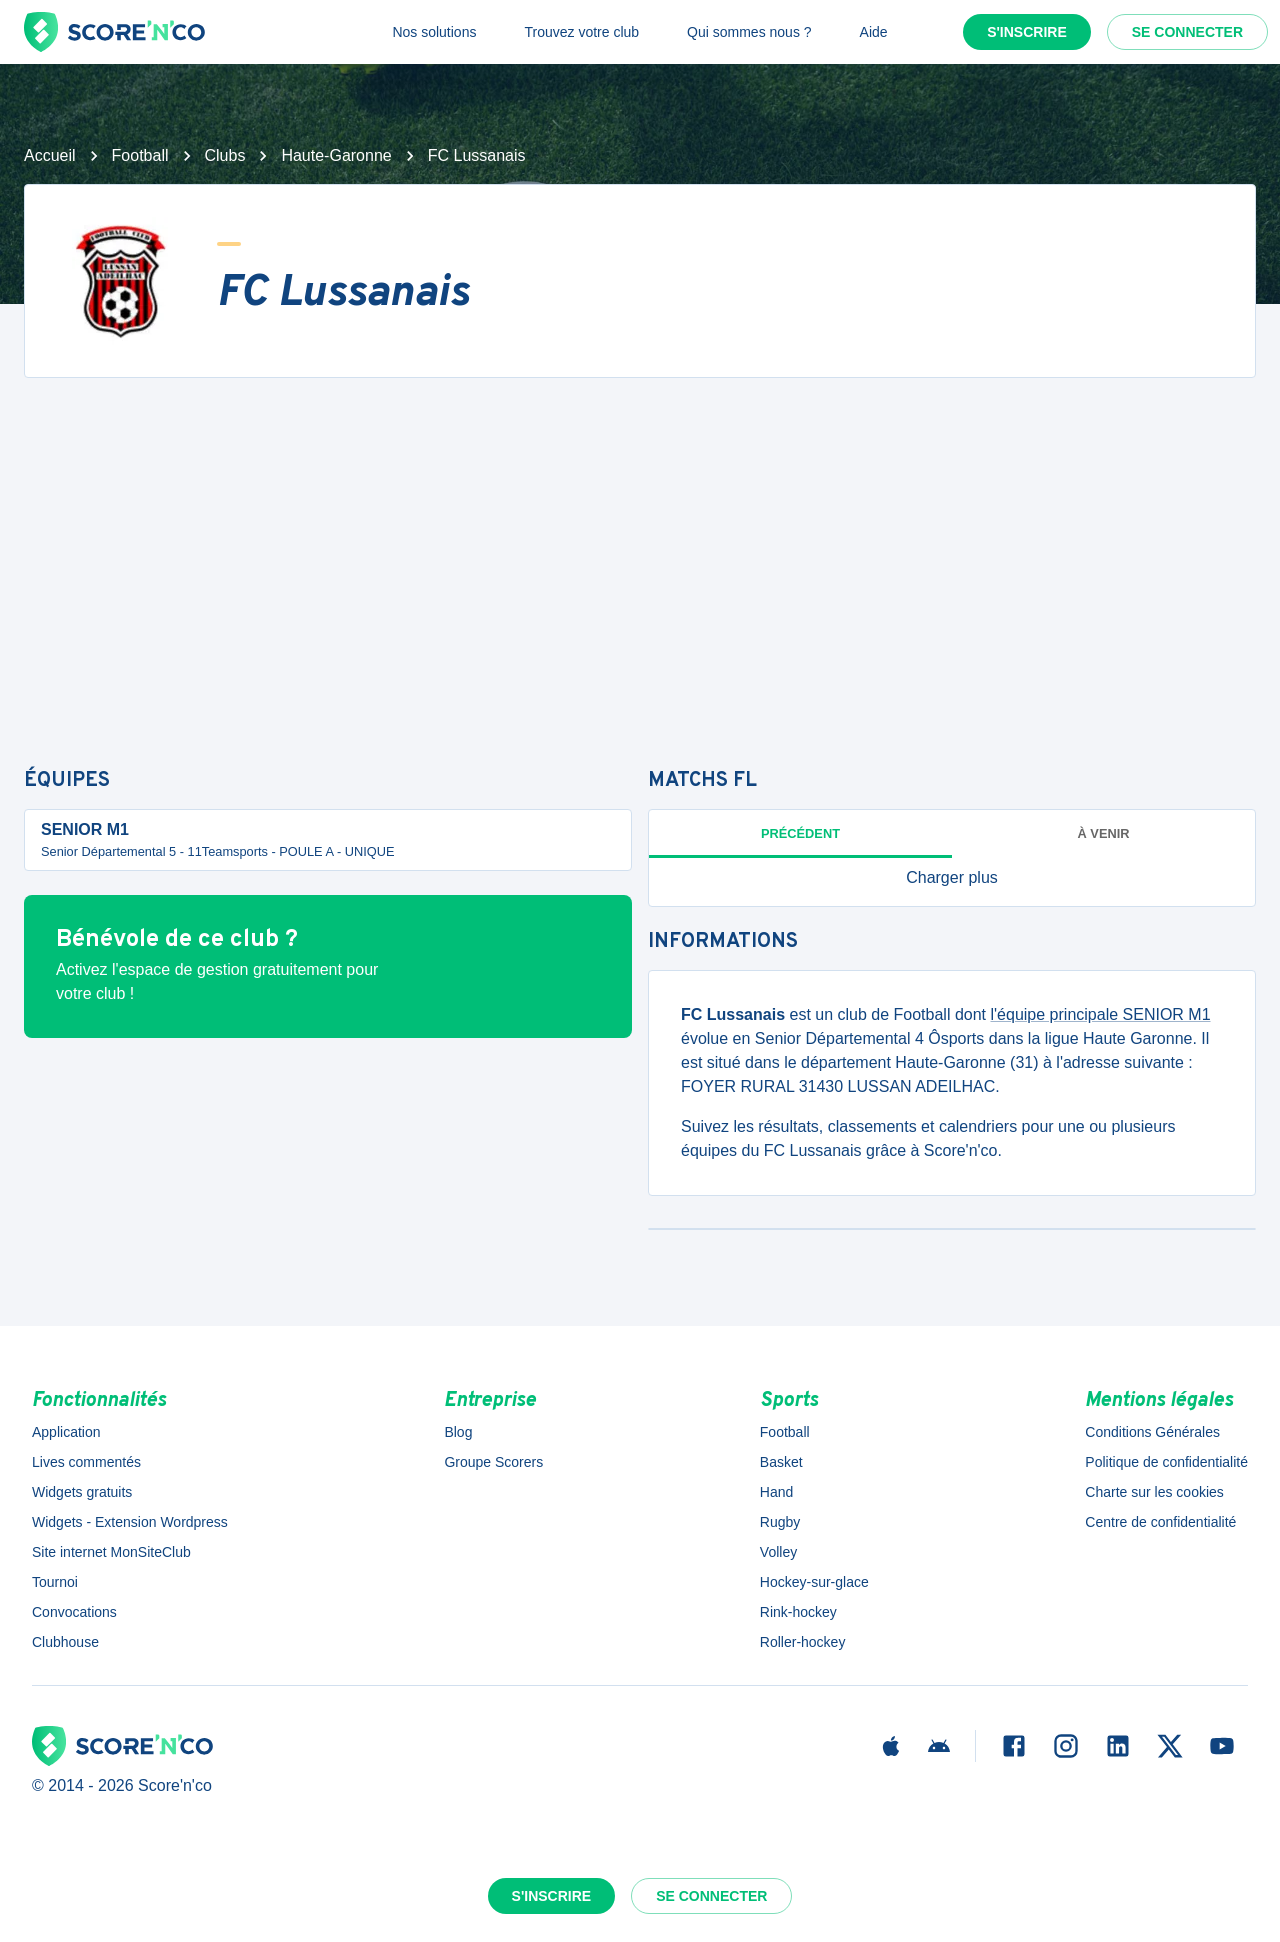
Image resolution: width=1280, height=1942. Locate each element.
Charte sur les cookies (1154, 1492)
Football (140, 155)
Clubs (225, 155)
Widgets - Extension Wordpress (130, 1522)
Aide (874, 32)
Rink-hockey (798, 1612)
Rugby (780, 1522)
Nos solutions (434, 32)
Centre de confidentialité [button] (1160, 1522)
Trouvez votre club (581, 32)
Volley (778, 1552)
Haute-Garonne (336, 155)
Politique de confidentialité (1166, 1462)
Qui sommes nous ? (749, 32)
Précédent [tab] (800, 833)
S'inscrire (1027, 32)
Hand (776, 1492)
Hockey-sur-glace (814, 1582)
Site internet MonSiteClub (111, 1552)
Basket (781, 1462)
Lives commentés (86, 1462)
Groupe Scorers (493, 1462)
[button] (952, 878)
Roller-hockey (803, 1642)
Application (66, 1432)
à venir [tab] (1104, 833)
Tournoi (55, 1582)
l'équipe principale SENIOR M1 (1101, 1014)
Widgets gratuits (82, 1492)
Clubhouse (65, 1642)
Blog (458, 1432)
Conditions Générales (1152, 1432)
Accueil (50, 155)
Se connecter (1187, 32)
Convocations (74, 1612)
